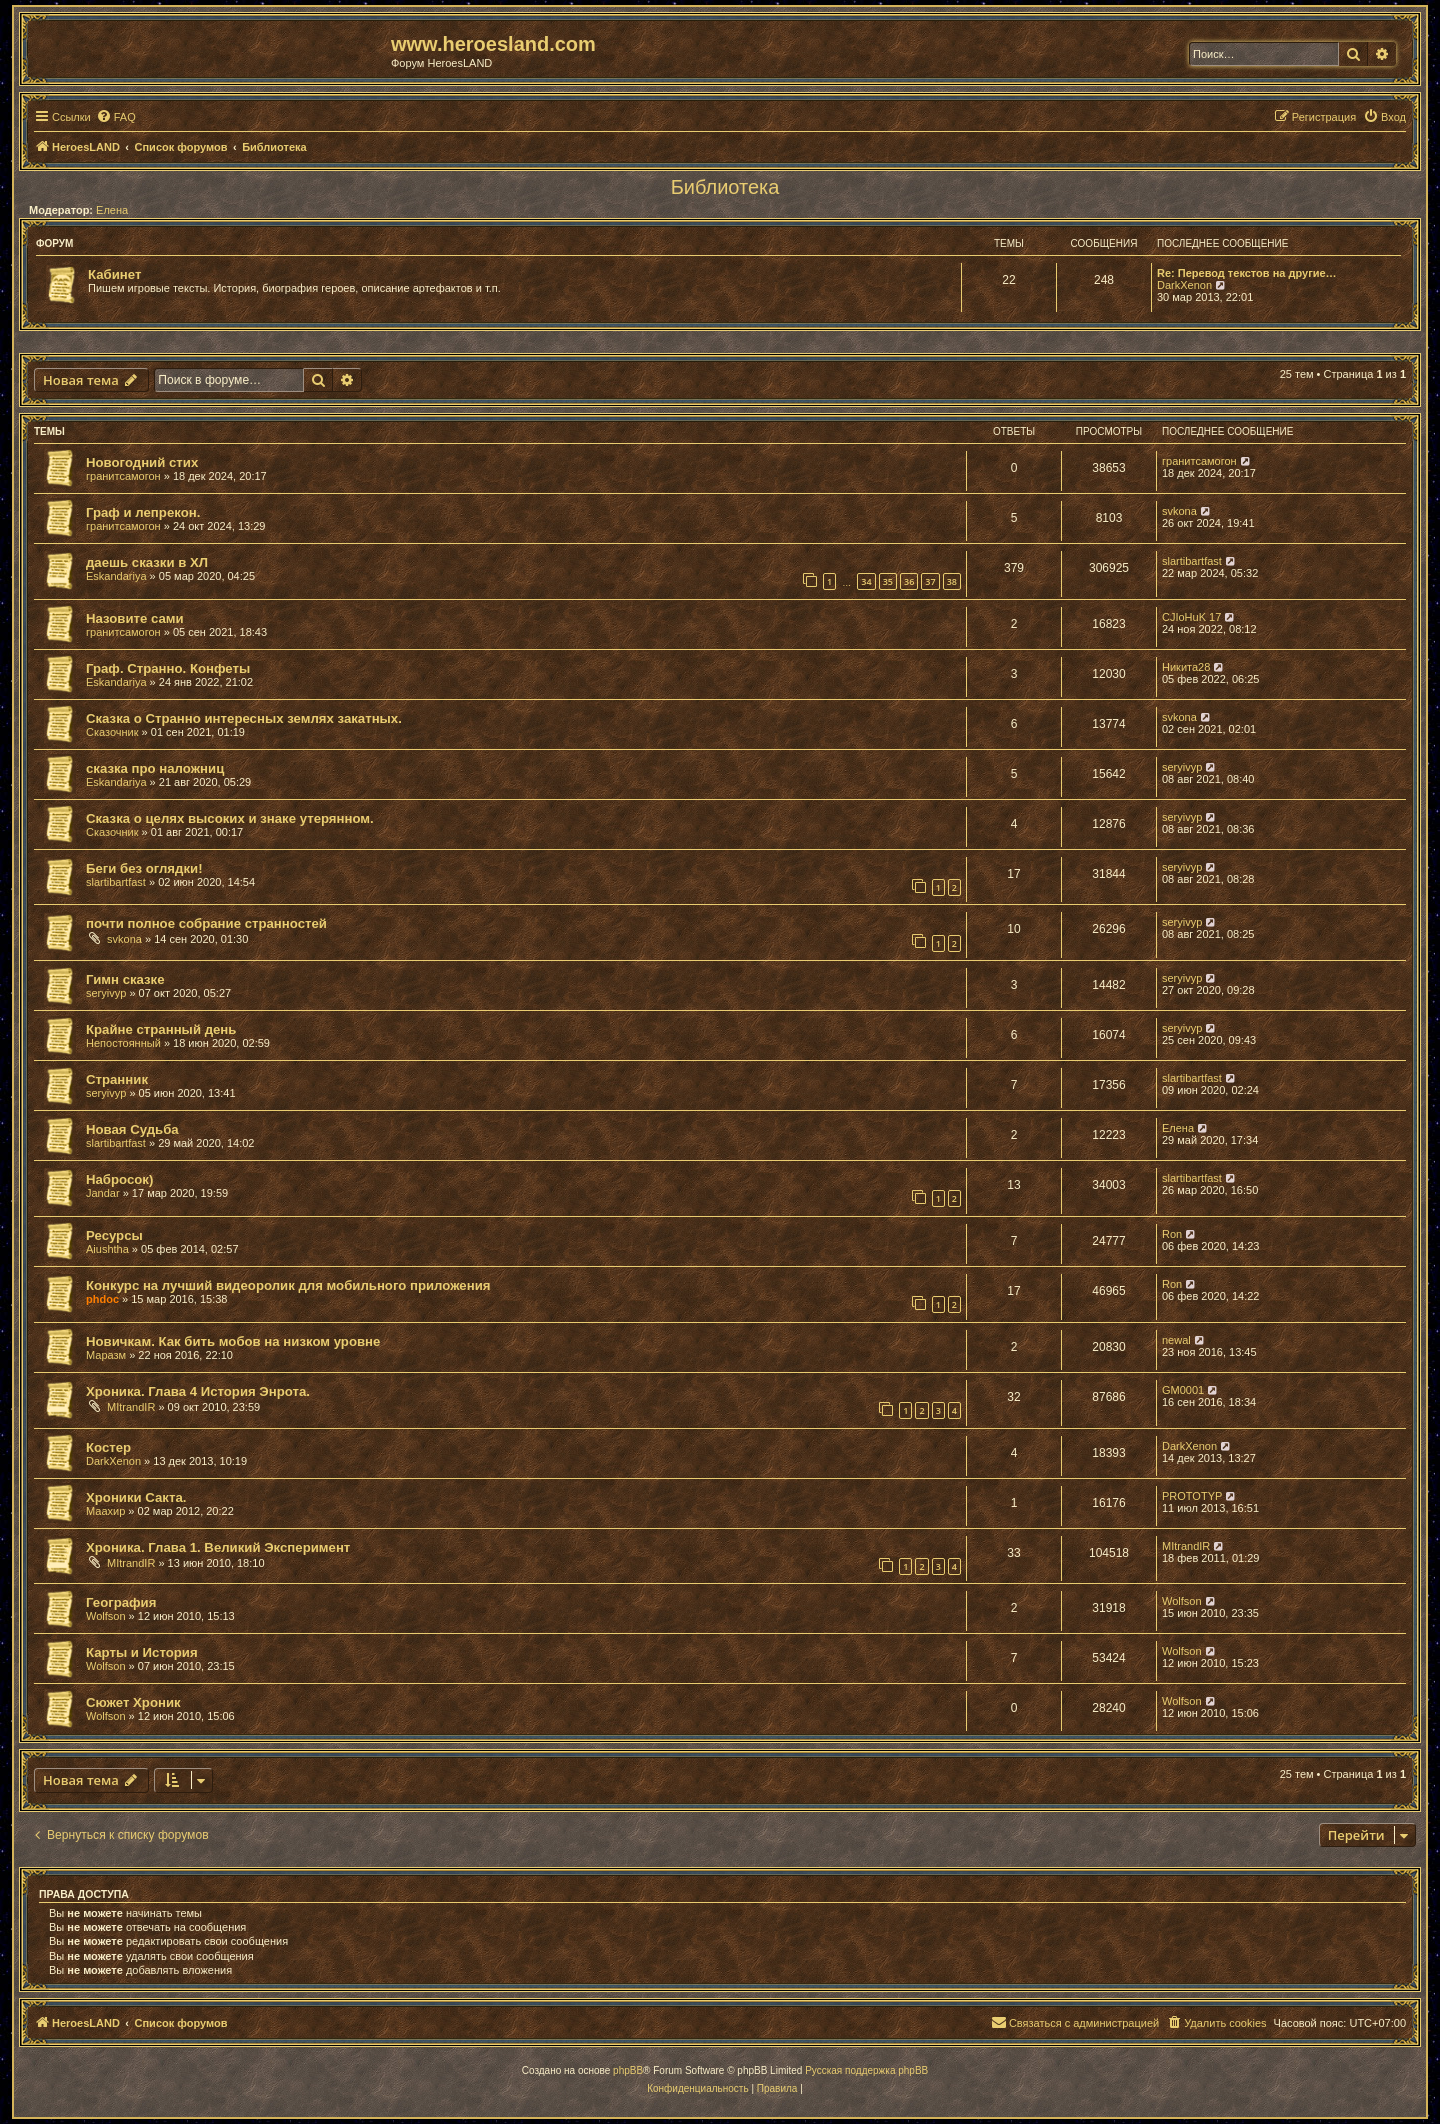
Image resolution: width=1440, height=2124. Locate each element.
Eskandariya (116, 576)
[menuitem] (116, 117)
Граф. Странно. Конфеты (168, 668)
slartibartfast (1192, 561)
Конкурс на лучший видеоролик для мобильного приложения (288, 1285)
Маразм (106, 1355)
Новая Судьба (132, 1129)
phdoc (102, 1299)
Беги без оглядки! (144, 868)
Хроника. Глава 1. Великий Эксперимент (218, 1547)
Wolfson (106, 1616)
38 (952, 581)
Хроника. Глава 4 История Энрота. (198, 1391)
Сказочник (112, 732)
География (121, 1602)
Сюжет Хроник (133, 1702)
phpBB (628, 2070)
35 (888, 581)
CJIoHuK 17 (1191, 617)
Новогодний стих (142, 462)
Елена (112, 210)
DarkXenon (1184, 285)
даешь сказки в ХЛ (147, 562)
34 (866, 581)
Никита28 (1186, 667)
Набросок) (119, 1179)
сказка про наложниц (155, 768)
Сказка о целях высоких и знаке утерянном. (230, 818)
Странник (117, 1079)
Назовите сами (135, 618)
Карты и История (142, 1652)
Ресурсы (114, 1235)
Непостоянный (123, 1043)
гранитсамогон (123, 476)
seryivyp (1182, 767)
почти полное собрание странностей (206, 923)
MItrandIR (131, 1407)
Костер (108, 1447)
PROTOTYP (1192, 1496)
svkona (1179, 511)
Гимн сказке (125, 979)
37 (930, 581)
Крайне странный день (161, 1029)
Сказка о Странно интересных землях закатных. (244, 718)
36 (909, 581)
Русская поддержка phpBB (866, 2070)
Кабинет (114, 274)
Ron (1172, 1234)
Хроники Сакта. (136, 1497)
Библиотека (725, 187)
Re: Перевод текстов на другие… (1247, 273)
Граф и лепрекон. (143, 512)
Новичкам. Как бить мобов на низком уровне (233, 1341)
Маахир (105, 1511)
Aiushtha (107, 1249)
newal (1176, 1340)
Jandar (103, 1193)
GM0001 (1183, 1390)
